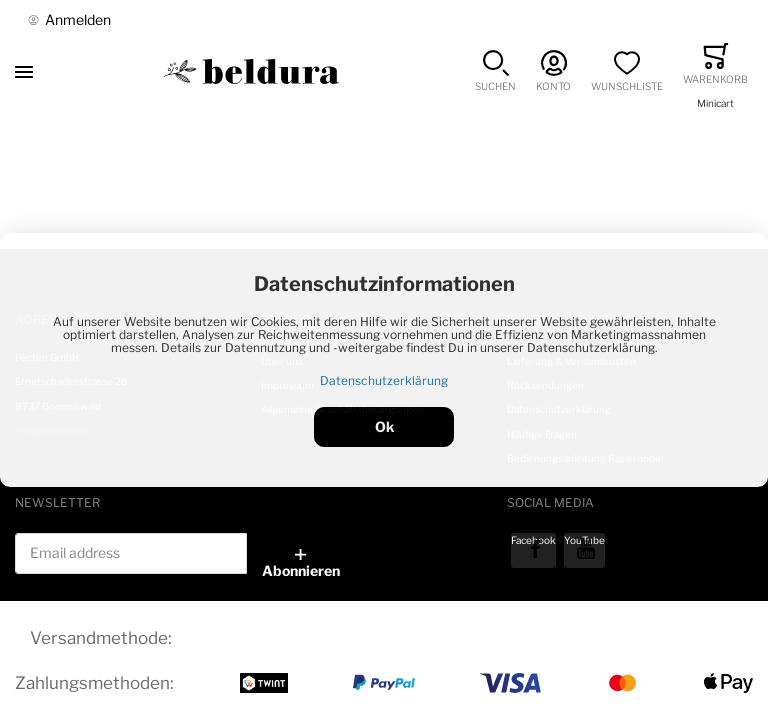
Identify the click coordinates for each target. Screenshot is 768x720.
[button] (495, 71)
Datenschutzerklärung (384, 380)
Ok (384, 426)
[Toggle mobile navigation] (24, 71)
